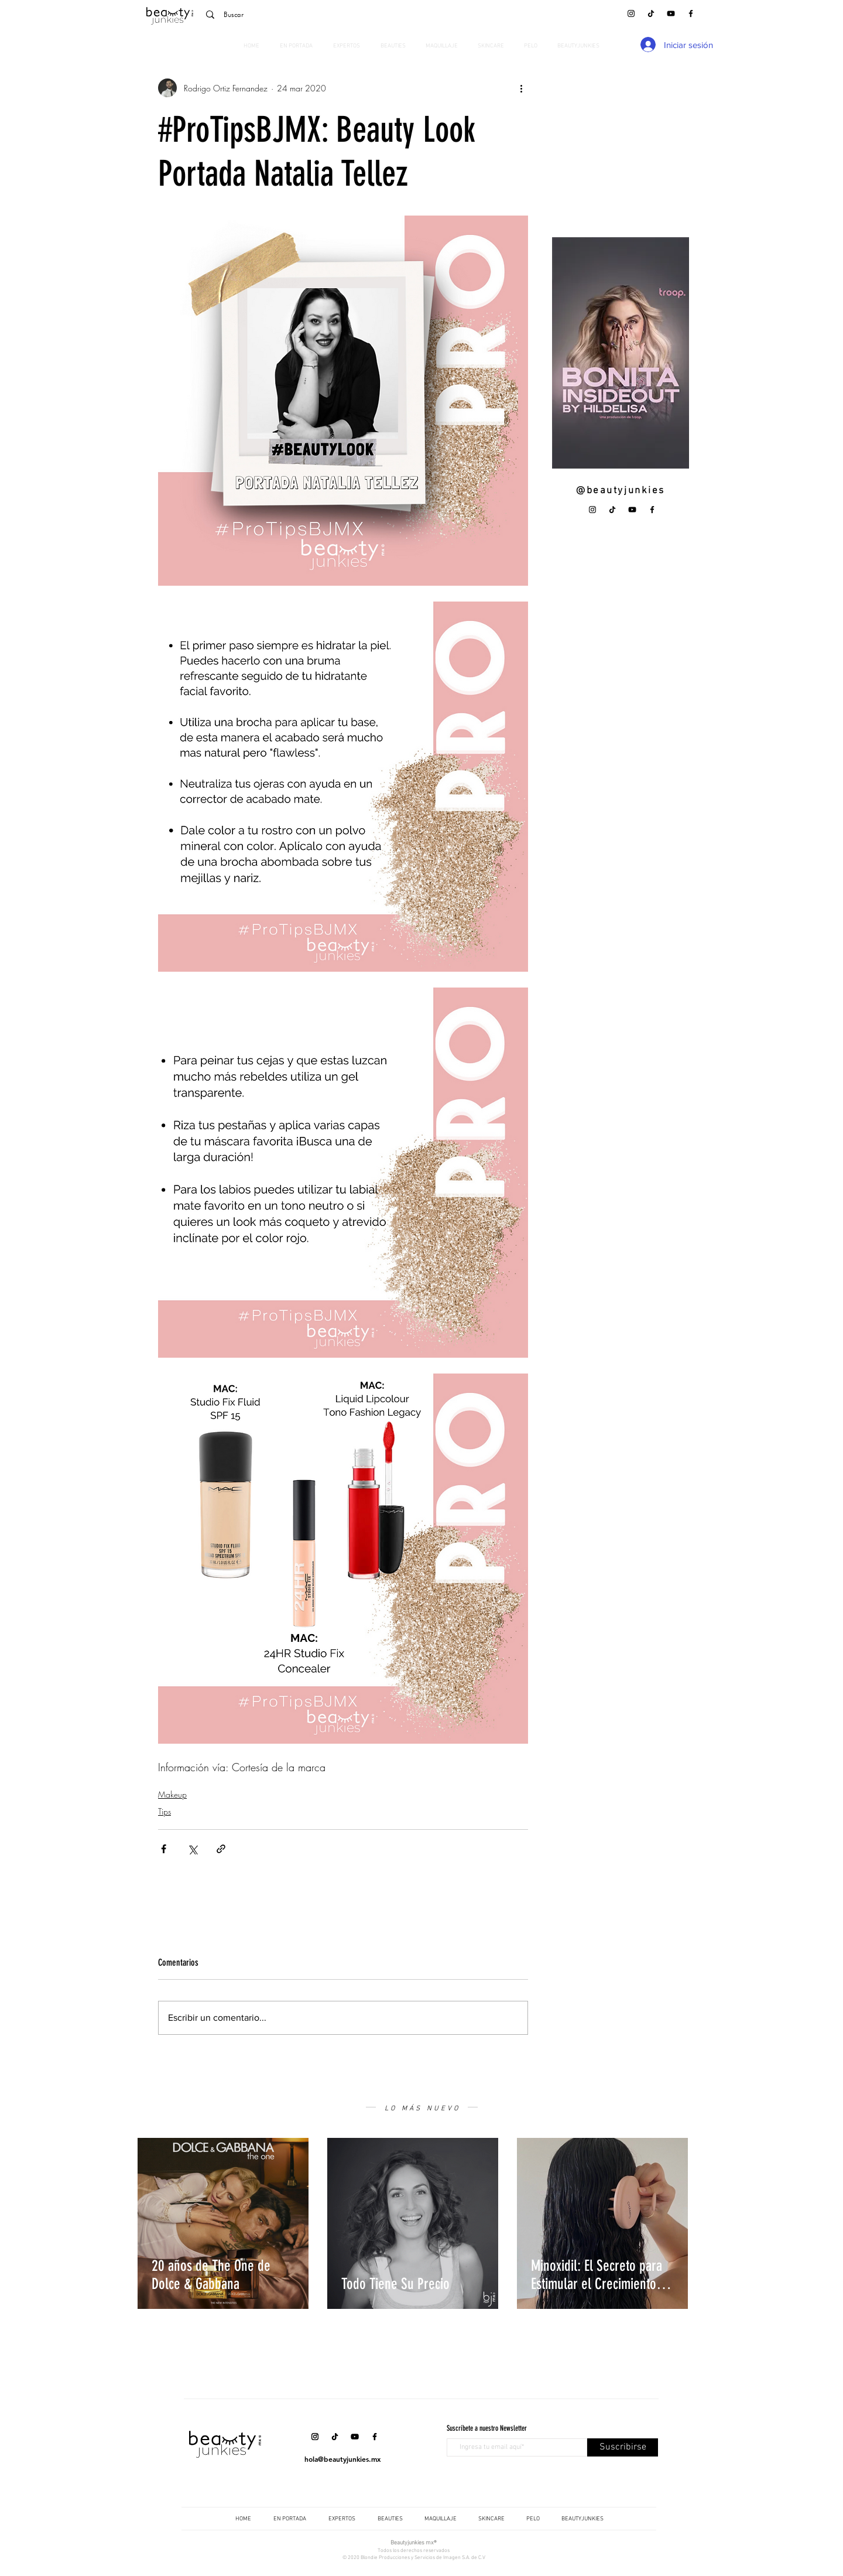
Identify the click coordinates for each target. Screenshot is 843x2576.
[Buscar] (281, 14)
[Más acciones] (521, 88)
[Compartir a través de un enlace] (221, 1848)
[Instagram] (631, 13)
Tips (164, 1811)
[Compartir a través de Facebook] (163, 1848)
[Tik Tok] (651, 13)
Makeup (172, 1794)
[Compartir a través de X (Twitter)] (192, 1848)
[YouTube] (671, 13)
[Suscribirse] (622, 2447)
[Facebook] (690, 13)
